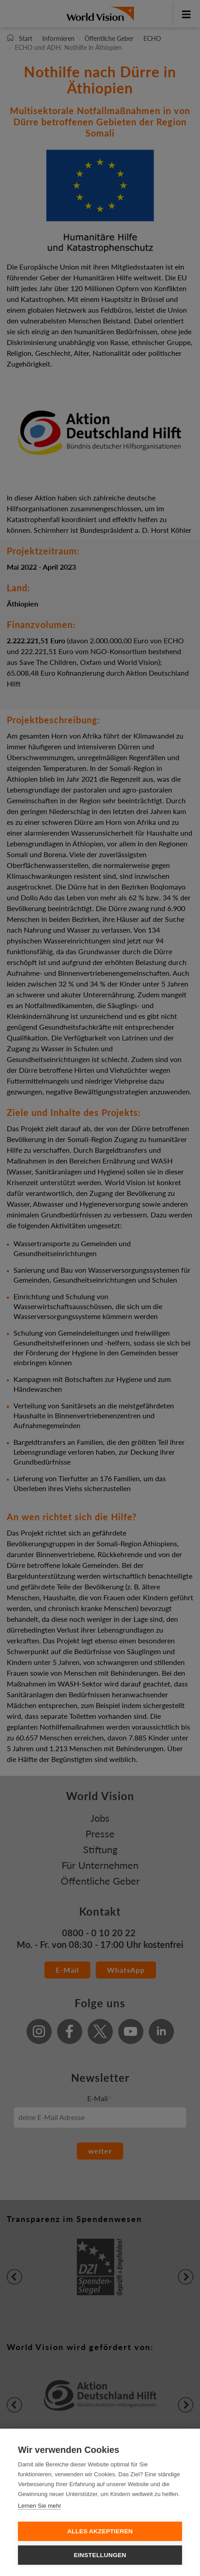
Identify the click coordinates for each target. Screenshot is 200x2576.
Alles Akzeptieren (100, 2531)
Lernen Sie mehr (39, 2505)
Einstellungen (100, 2555)
